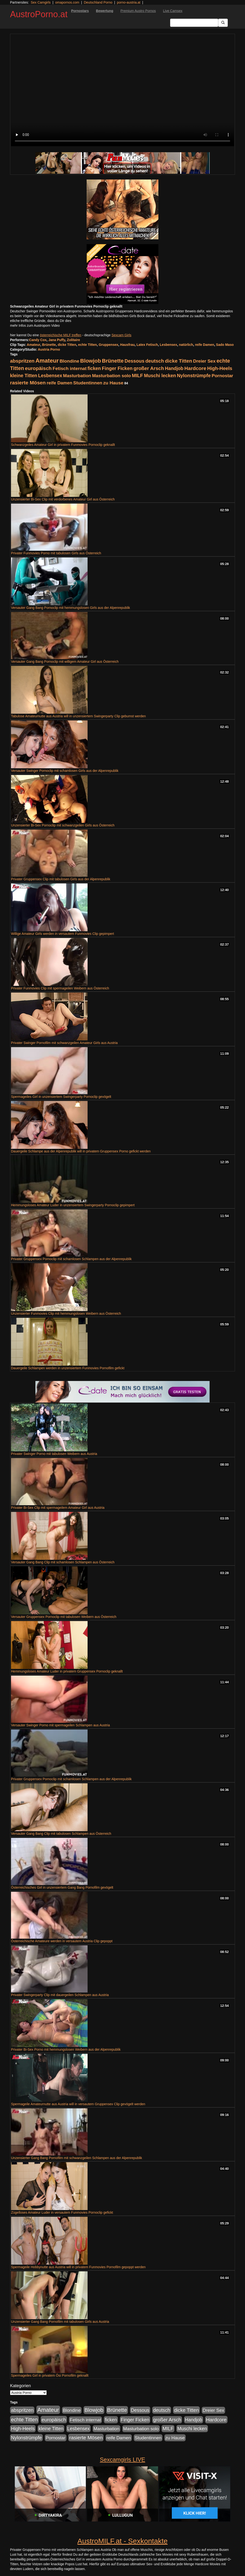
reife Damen (204, 345)
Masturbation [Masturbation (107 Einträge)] (77, 375)
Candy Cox (37, 340)
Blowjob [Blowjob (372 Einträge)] (90, 361)
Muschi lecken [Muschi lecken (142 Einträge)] (160, 375)
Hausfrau (127, 345)
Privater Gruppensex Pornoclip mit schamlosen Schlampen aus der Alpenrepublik (71, 1259)
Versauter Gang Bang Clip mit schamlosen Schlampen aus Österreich (63, 1562)
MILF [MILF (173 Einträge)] (137, 375)
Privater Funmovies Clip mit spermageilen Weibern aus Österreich (60, 988)
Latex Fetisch (147, 345)
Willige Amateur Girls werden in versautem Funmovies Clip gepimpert (62, 934)
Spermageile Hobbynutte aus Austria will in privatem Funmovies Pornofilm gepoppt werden (78, 2267)
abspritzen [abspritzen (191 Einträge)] (22, 361)
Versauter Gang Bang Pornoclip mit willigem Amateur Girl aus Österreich (65, 661)
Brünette (49, 345)
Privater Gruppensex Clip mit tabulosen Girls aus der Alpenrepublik (60, 879)
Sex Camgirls (40, 2)
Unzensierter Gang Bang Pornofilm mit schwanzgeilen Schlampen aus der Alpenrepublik (76, 2158)
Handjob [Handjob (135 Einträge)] (174, 368)
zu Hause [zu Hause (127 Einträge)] (113, 382)
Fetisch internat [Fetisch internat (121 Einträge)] (70, 368)
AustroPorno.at (38, 14)
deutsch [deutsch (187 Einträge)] (154, 361)
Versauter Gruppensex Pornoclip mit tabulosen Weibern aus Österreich (63, 1617)
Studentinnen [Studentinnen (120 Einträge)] (87, 382)
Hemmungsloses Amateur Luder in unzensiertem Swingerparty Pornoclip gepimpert (73, 1205)
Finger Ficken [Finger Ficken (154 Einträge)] (117, 368)
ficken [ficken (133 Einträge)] (94, 368)
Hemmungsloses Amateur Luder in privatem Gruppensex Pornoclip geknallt (67, 1671)
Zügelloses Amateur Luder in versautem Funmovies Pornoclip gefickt (62, 2212)
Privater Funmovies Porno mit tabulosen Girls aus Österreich (56, 553)
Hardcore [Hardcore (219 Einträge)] (195, 368)
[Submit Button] (223, 23)
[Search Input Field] (194, 23)
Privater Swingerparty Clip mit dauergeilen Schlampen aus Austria (60, 1995)
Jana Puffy (56, 340)
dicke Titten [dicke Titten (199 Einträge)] (178, 361)
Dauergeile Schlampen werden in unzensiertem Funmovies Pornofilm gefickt (67, 1368)
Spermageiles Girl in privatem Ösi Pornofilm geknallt (50, 2375)
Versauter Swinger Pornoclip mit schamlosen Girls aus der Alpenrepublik (64, 771)
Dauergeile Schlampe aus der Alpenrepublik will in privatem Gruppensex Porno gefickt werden (81, 1151)
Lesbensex (168, 345)
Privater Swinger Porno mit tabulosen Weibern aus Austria (54, 1454)
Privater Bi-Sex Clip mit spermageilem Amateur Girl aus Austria (58, 1508)
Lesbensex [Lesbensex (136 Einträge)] (50, 375)
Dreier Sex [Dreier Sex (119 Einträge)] (204, 361)
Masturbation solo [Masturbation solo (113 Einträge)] (111, 375)
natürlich (186, 345)
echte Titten (87, 345)
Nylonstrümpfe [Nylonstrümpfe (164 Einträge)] (194, 375)
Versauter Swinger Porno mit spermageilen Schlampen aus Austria (60, 1725)
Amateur (33, 345)
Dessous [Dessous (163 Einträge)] (135, 361)
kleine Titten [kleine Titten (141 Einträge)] (23, 375)
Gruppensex (108, 345)
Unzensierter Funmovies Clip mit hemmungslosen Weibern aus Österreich (66, 1313)
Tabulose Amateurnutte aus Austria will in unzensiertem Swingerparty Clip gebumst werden (78, 716)
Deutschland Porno (98, 2)
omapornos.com (67, 2)
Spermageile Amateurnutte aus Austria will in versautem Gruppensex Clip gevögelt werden (78, 2104)
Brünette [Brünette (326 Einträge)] (113, 361)
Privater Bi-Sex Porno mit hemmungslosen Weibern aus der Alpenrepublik (66, 2049)
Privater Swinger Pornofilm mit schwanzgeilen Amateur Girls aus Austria (64, 1043)
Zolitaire (73, 340)
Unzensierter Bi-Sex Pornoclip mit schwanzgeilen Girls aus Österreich (63, 825)
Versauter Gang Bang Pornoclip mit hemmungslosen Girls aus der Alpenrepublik (70, 608)
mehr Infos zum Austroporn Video (35, 325)
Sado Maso (225, 345)
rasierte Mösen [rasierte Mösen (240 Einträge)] (28, 382)
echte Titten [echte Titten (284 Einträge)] (24, 2420)
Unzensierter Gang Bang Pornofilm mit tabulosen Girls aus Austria (60, 2321)
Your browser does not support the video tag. (122, 90)
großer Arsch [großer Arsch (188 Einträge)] (149, 368)
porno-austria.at (128, 2)
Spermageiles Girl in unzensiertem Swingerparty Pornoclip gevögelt (61, 1097)
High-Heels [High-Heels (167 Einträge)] (219, 368)
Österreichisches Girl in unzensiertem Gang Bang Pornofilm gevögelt (62, 1887)
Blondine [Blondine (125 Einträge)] (69, 361)
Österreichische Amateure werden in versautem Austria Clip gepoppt (61, 1941)
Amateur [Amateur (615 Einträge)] (47, 360)
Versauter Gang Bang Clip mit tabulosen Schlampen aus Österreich (61, 1833)
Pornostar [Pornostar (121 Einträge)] (222, 375)
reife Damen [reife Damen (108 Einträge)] (59, 382)
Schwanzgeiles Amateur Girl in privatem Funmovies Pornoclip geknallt (63, 445)
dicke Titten (67, 345)
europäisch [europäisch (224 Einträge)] (38, 368)
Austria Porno (49, 349)
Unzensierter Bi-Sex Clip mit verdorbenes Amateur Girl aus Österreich (63, 499)
